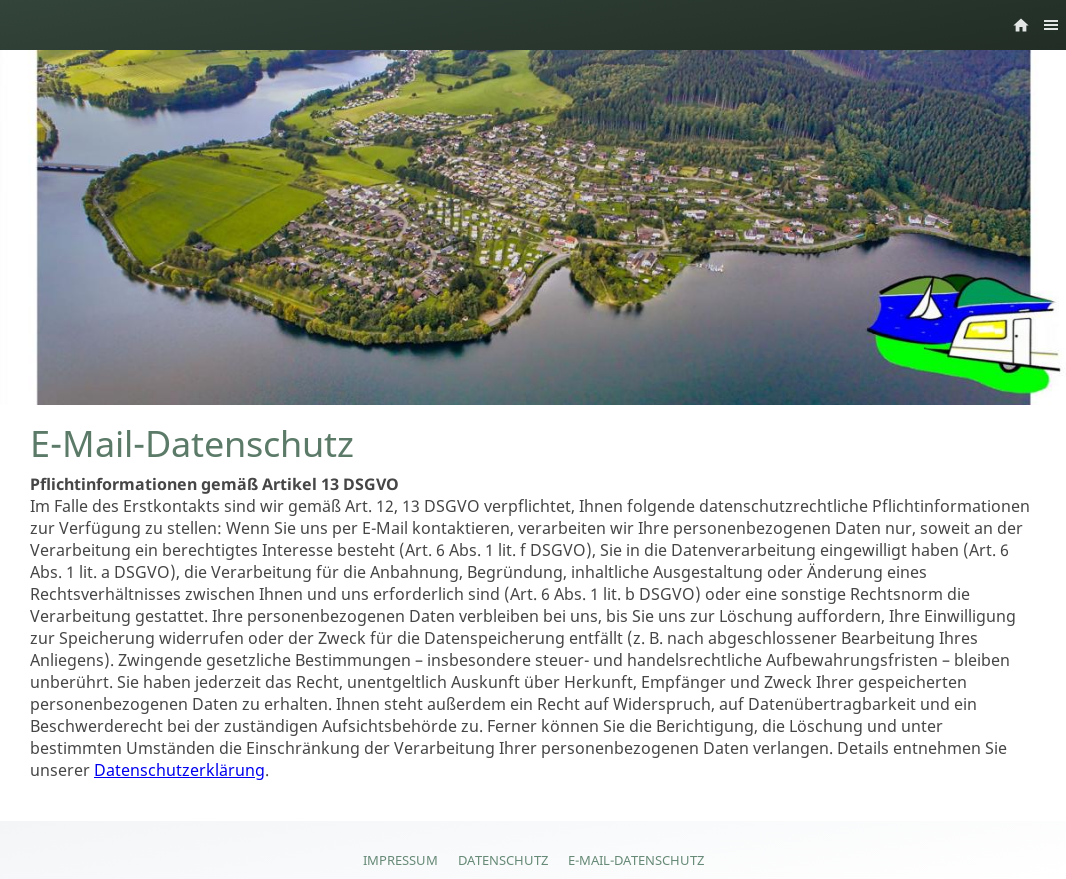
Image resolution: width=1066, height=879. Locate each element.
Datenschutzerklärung (179, 770)
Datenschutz (503, 860)
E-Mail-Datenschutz (636, 860)
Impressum (400, 860)
